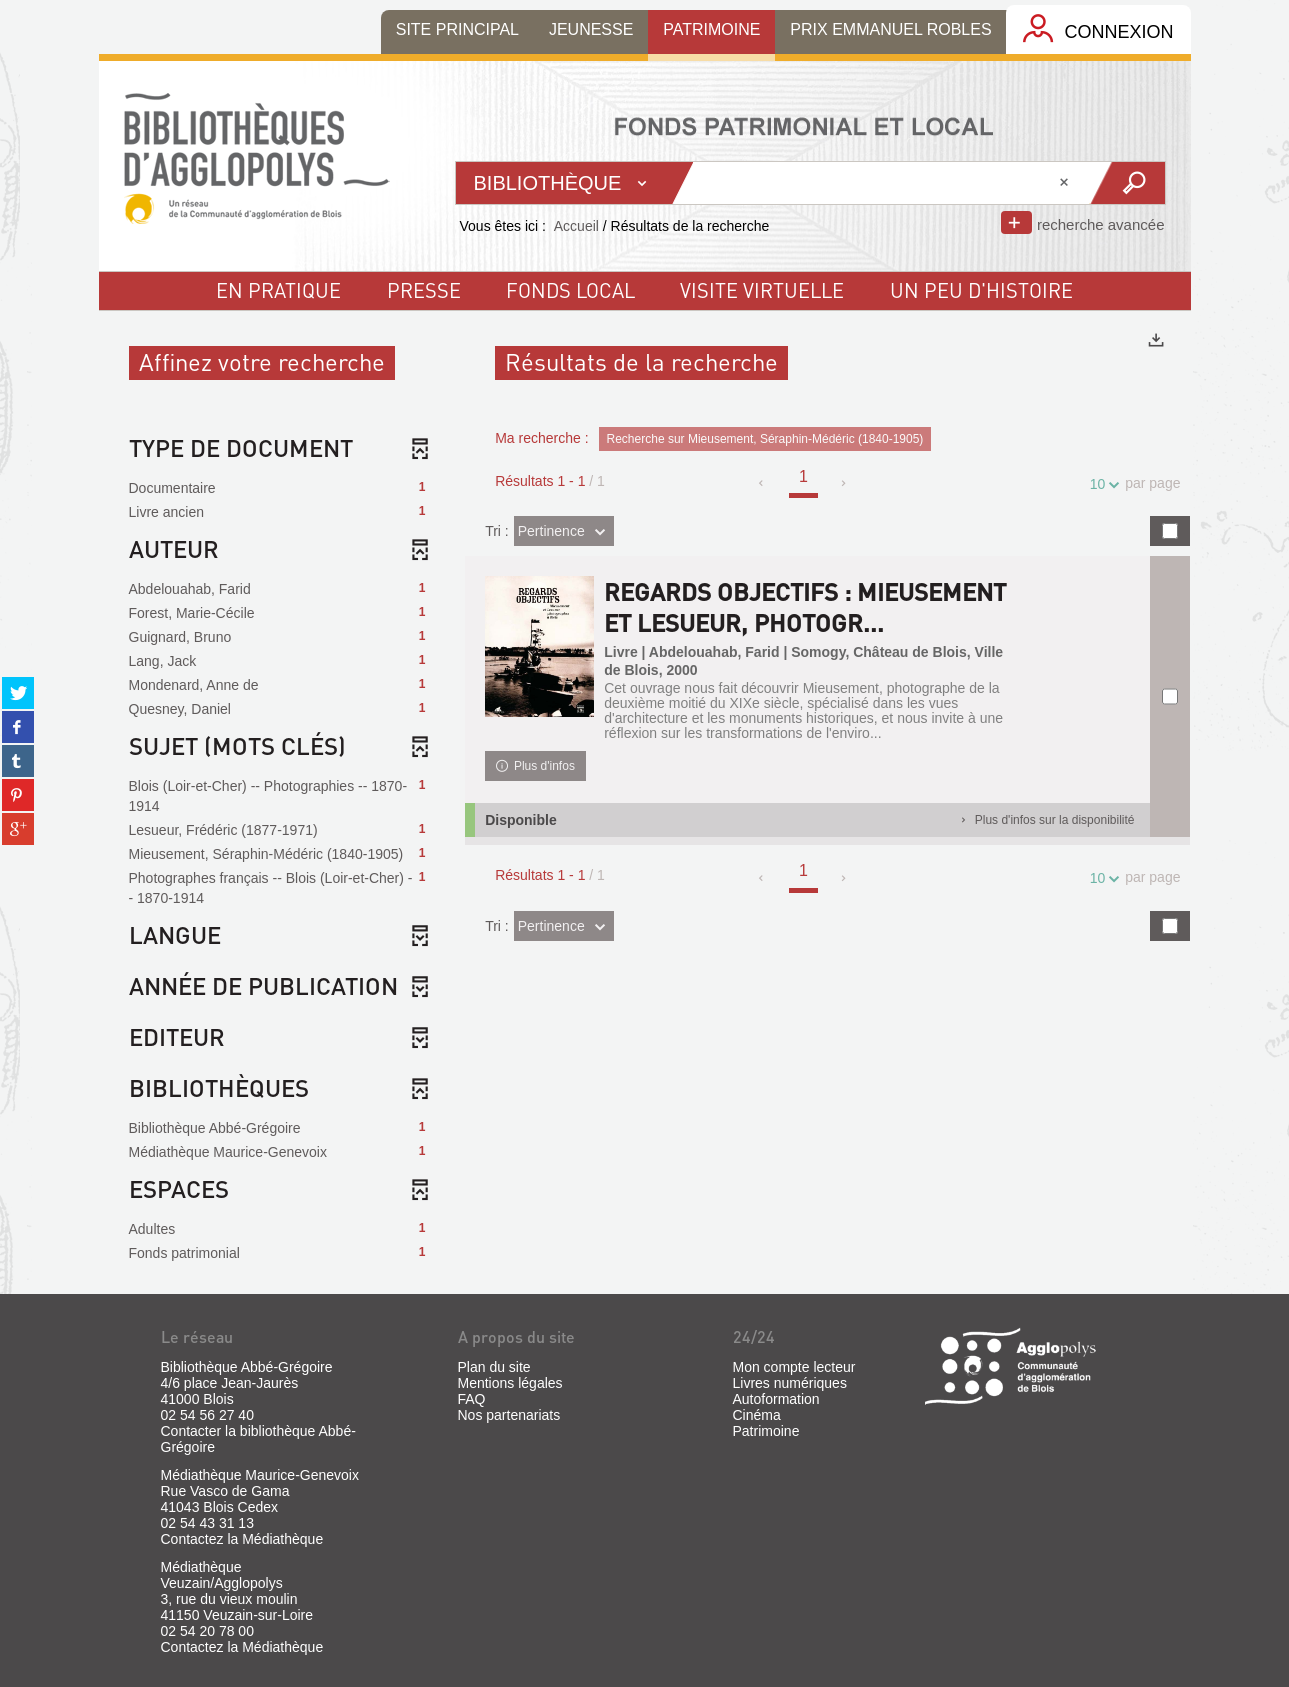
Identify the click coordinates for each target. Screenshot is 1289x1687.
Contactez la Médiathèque (242, 1539)
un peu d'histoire (981, 290)
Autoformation (776, 1399)
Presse (424, 290)
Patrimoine (766, 1431)
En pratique (278, 290)
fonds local (570, 290)
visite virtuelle (762, 290)
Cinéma (757, 1415)
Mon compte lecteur (794, 1367)
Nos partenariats (509, 1415)
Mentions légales (510, 1383)
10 (1101, 484)
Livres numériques (790, 1383)
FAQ (472, 1399)
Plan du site (494, 1367)
